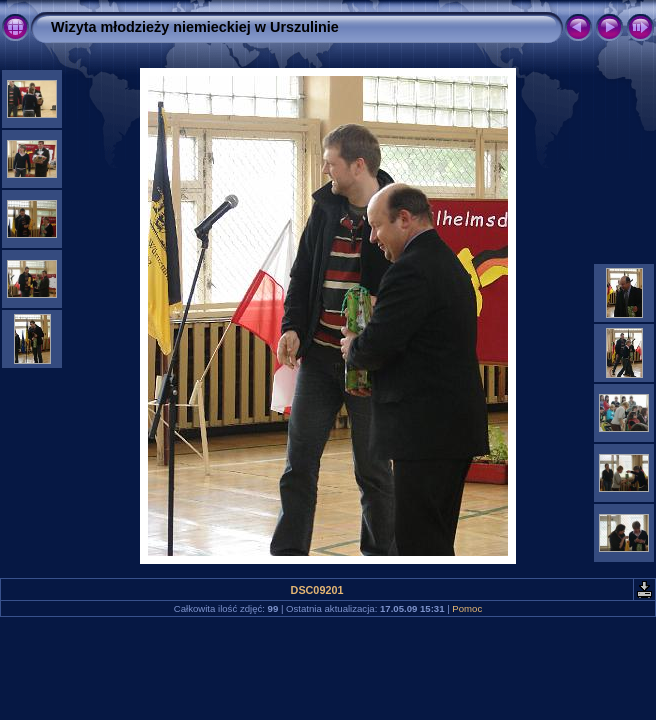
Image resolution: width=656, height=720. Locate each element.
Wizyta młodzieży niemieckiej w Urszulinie (195, 27)
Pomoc (467, 608)
